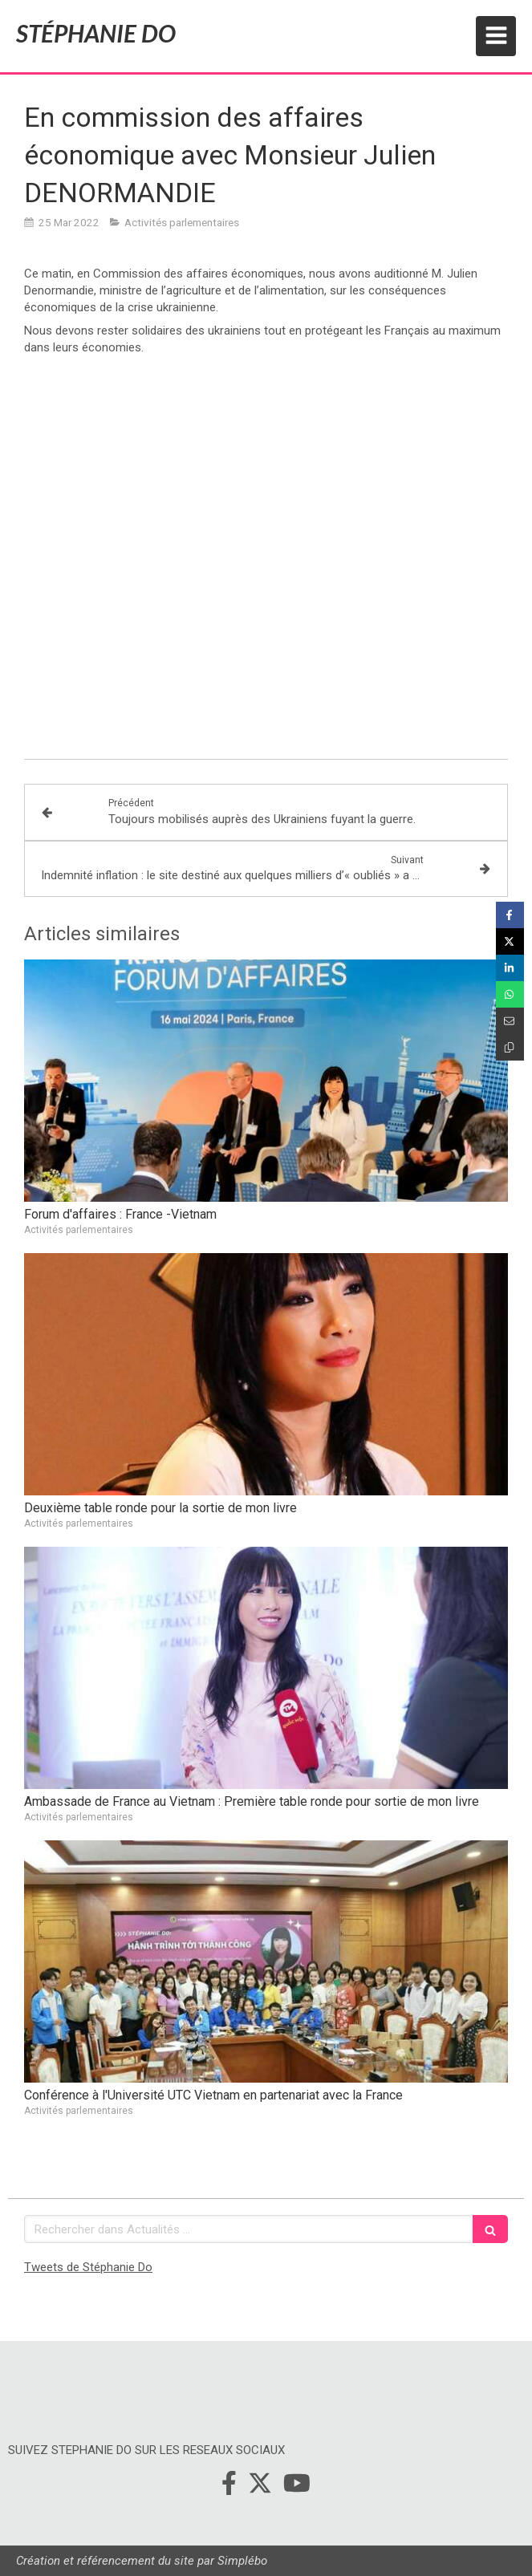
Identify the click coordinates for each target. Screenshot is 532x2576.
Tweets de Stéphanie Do (88, 2267)
